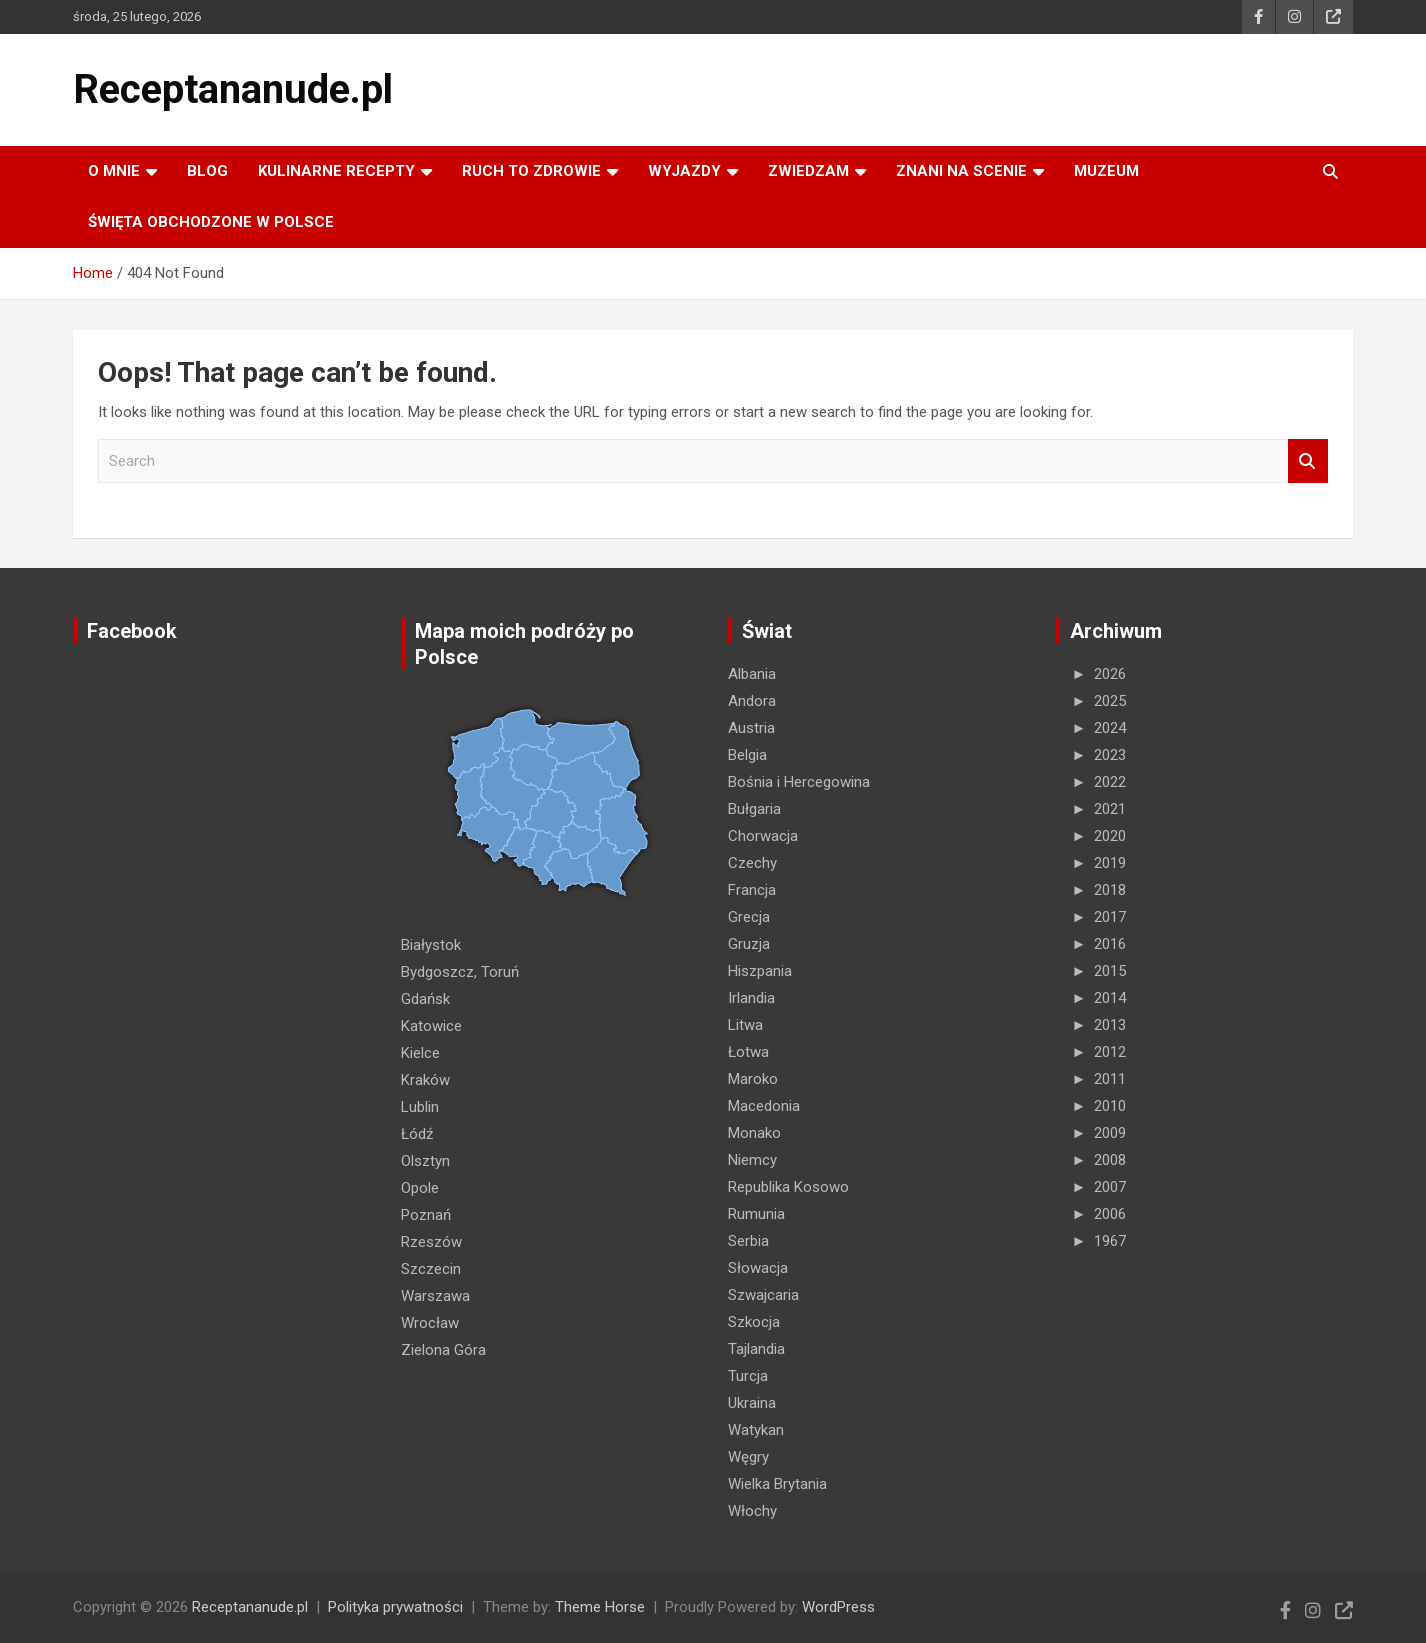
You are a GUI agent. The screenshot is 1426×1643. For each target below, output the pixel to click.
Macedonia (764, 1106)
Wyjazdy (684, 171)
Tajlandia (756, 1349)
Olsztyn (425, 1161)
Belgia (747, 755)
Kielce (420, 1053)
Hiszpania (760, 971)
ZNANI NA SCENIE (961, 171)
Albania (752, 674)
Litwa (745, 1025)
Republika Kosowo (788, 1187)
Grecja (749, 917)
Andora (752, 701)
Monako (754, 1133)
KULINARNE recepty (336, 171)
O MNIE (114, 171)
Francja (752, 890)
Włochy (752, 1511)
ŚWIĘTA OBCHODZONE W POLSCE (211, 222)
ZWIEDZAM (808, 171)
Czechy (752, 863)
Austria (751, 728)
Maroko (753, 1079)
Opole (420, 1188)
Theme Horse (600, 1607)
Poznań (426, 1215)
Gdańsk (425, 999)
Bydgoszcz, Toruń (460, 972)
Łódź (417, 1134)
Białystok (431, 945)
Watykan (756, 1430)
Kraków (425, 1080)
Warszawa (435, 1296)
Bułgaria (754, 809)
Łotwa (748, 1052)
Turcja (748, 1376)
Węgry (748, 1457)
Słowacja (758, 1268)
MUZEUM (1106, 171)
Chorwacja (763, 836)
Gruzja (749, 944)
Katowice (431, 1026)
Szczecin (431, 1269)
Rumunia (756, 1214)
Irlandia (751, 998)
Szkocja (754, 1322)
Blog (207, 171)
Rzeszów (431, 1242)
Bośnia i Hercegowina (799, 782)
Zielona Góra (443, 1350)
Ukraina (752, 1403)
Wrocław (430, 1323)
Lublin (420, 1107)
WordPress (838, 1607)
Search (1308, 461)
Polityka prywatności (395, 1607)
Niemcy (752, 1160)
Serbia (748, 1241)
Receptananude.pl (233, 89)
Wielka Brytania (777, 1484)
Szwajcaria (763, 1295)
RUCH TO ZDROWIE (531, 171)
